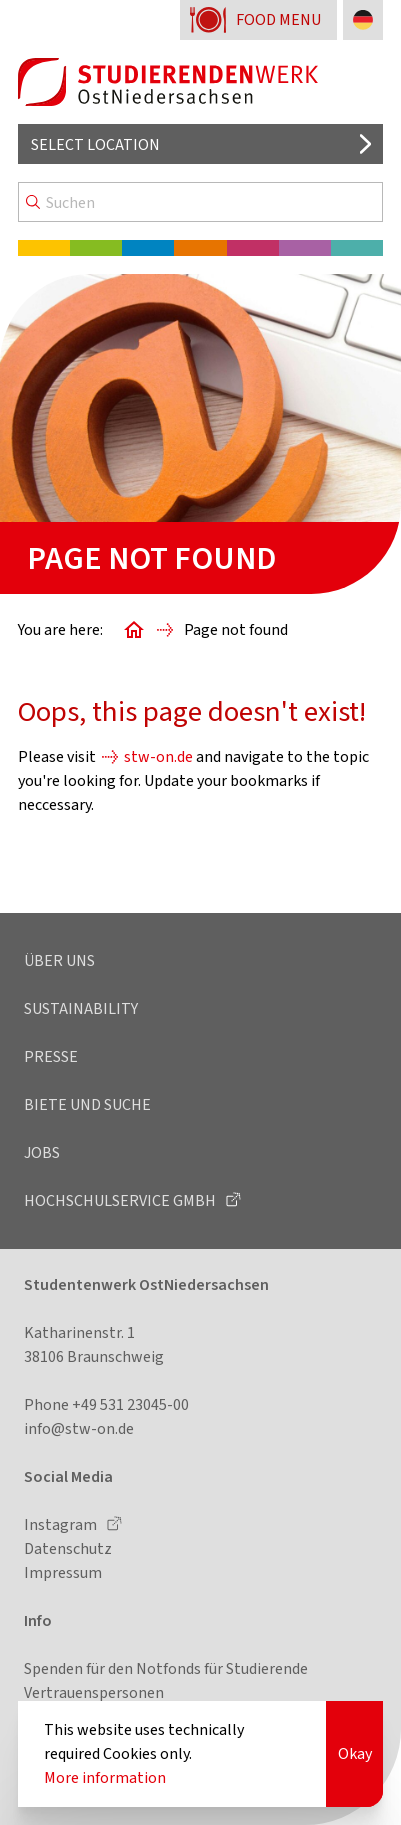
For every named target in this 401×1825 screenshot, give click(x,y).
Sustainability (81, 1008)
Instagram (62, 1524)
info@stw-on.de (79, 1428)
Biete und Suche (87, 1104)
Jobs (42, 1152)
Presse (51, 1056)
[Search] (200, 202)
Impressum (63, 1572)
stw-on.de (158, 756)
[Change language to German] (363, 20)
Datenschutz (68, 1548)
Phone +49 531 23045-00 (106, 1404)
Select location (95, 144)
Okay (355, 1753)
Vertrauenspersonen (94, 1692)
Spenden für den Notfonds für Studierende (166, 1668)
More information (105, 1777)
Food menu (278, 19)
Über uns (59, 960)
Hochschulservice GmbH (121, 1200)
